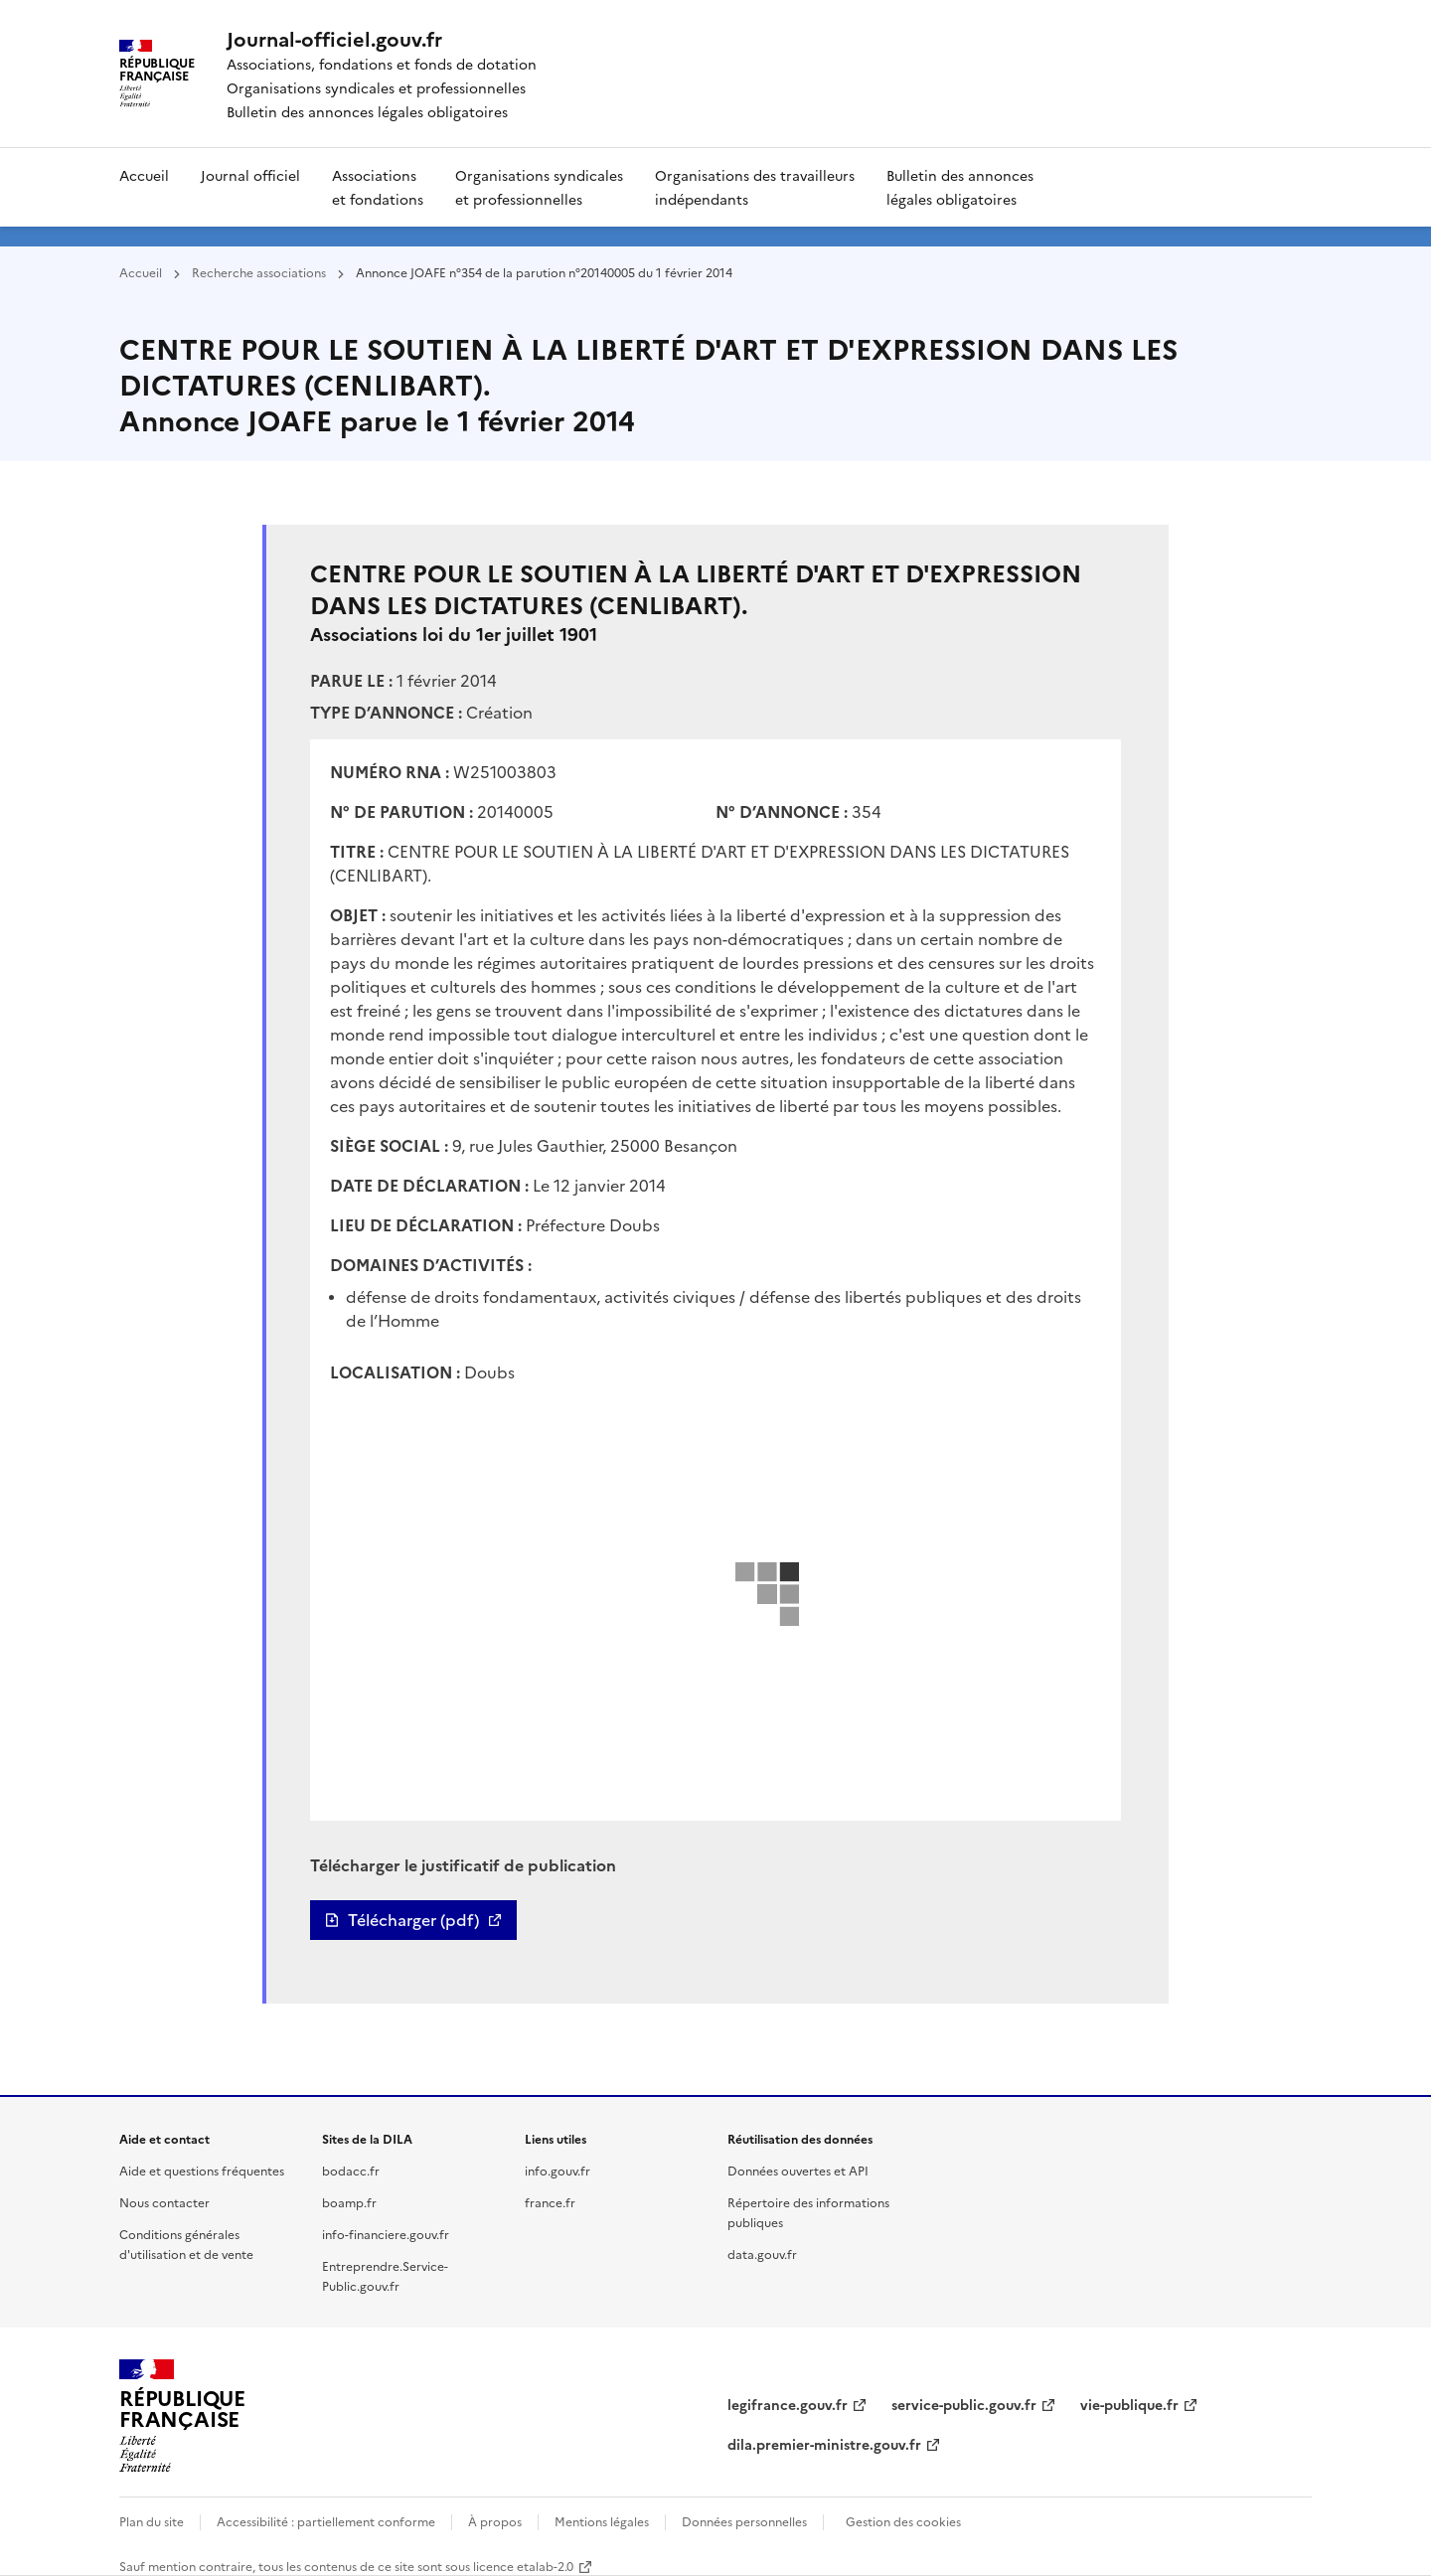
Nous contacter (164, 2201)
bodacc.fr (351, 2170)
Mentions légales (602, 2520)
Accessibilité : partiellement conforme (326, 2520)
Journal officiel (250, 175)
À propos (495, 2520)
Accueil (144, 175)
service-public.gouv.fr (963, 2404)
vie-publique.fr (1129, 2404)
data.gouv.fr (762, 2253)
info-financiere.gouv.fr (385, 2233)
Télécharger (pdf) (413, 1920)
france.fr (550, 2201)
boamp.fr (349, 2201)
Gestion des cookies (903, 2520)
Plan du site (151, 2520)
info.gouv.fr (557, 2170)
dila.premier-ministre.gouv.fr (824, 2444)
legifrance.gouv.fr (787, 2404)
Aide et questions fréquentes (201, 2170)
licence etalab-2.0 (523, 2565)
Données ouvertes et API (798, 2170)
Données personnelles (744, 2520)
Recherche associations (259, 271)
